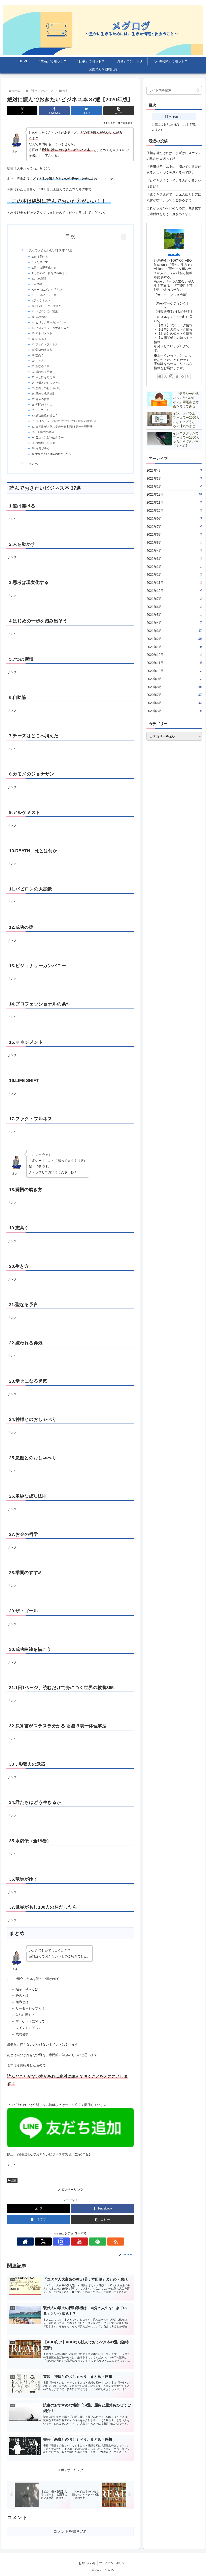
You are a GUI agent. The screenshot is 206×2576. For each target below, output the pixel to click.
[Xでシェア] (22, 110)
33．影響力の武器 (43, 432)
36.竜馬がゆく (41, 448)
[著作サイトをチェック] (47, 2241)
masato (174, 255)
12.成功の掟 (39, 317)
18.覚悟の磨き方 (42, 349)
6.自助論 (37, 284)
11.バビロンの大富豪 (45, 311)
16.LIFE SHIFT (41, 338)
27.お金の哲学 (41, 399)
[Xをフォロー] (57, 2241)
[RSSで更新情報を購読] (94, 2241)
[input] (174, 90)
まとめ (33, 464)
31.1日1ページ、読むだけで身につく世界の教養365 (64, 420)
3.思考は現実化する (44, 267)
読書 (12, 2180)
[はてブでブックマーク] (86, 110)
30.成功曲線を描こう (45, 415)
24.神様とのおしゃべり (46, 382)
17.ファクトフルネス (45, 344)
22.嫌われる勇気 (42, 371)
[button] (118, 110)
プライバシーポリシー (114, 2563)
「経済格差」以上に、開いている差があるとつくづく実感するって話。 (173, 169)
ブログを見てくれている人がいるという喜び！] (173, 183)
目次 (168, 117)
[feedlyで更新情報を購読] (84, 2241)
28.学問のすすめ (42, 404)
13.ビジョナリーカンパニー (49, 322)
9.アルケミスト (41, 300)
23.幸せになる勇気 (44, 377)
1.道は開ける (40, 256)
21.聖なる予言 (41, 366)
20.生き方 (38, 360)
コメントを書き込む (70, 2532)
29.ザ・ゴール (41, 410)
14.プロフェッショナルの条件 (51, 327)
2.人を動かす (40, 262)
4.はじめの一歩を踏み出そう (50, 273)
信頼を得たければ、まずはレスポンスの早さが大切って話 (173, 155)
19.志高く (38, 355)
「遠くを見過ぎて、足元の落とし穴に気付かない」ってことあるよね (173, 197)
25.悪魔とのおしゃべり (46, 388)
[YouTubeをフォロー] (75, 2241)
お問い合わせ (86, 2563)
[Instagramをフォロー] (66, 2241)
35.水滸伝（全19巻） (45, 442)
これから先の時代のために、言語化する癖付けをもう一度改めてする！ (173, 211)
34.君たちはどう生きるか (48, 437)
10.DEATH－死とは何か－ (48, 306)
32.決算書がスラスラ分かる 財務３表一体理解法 (62, 426)
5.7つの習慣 (39, 278)
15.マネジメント (42, 333)
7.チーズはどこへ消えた (47, 289)
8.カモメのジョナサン (46, 295)
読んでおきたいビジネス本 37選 (51, 250)
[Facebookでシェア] (54, 110)
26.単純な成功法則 (44, 393)
